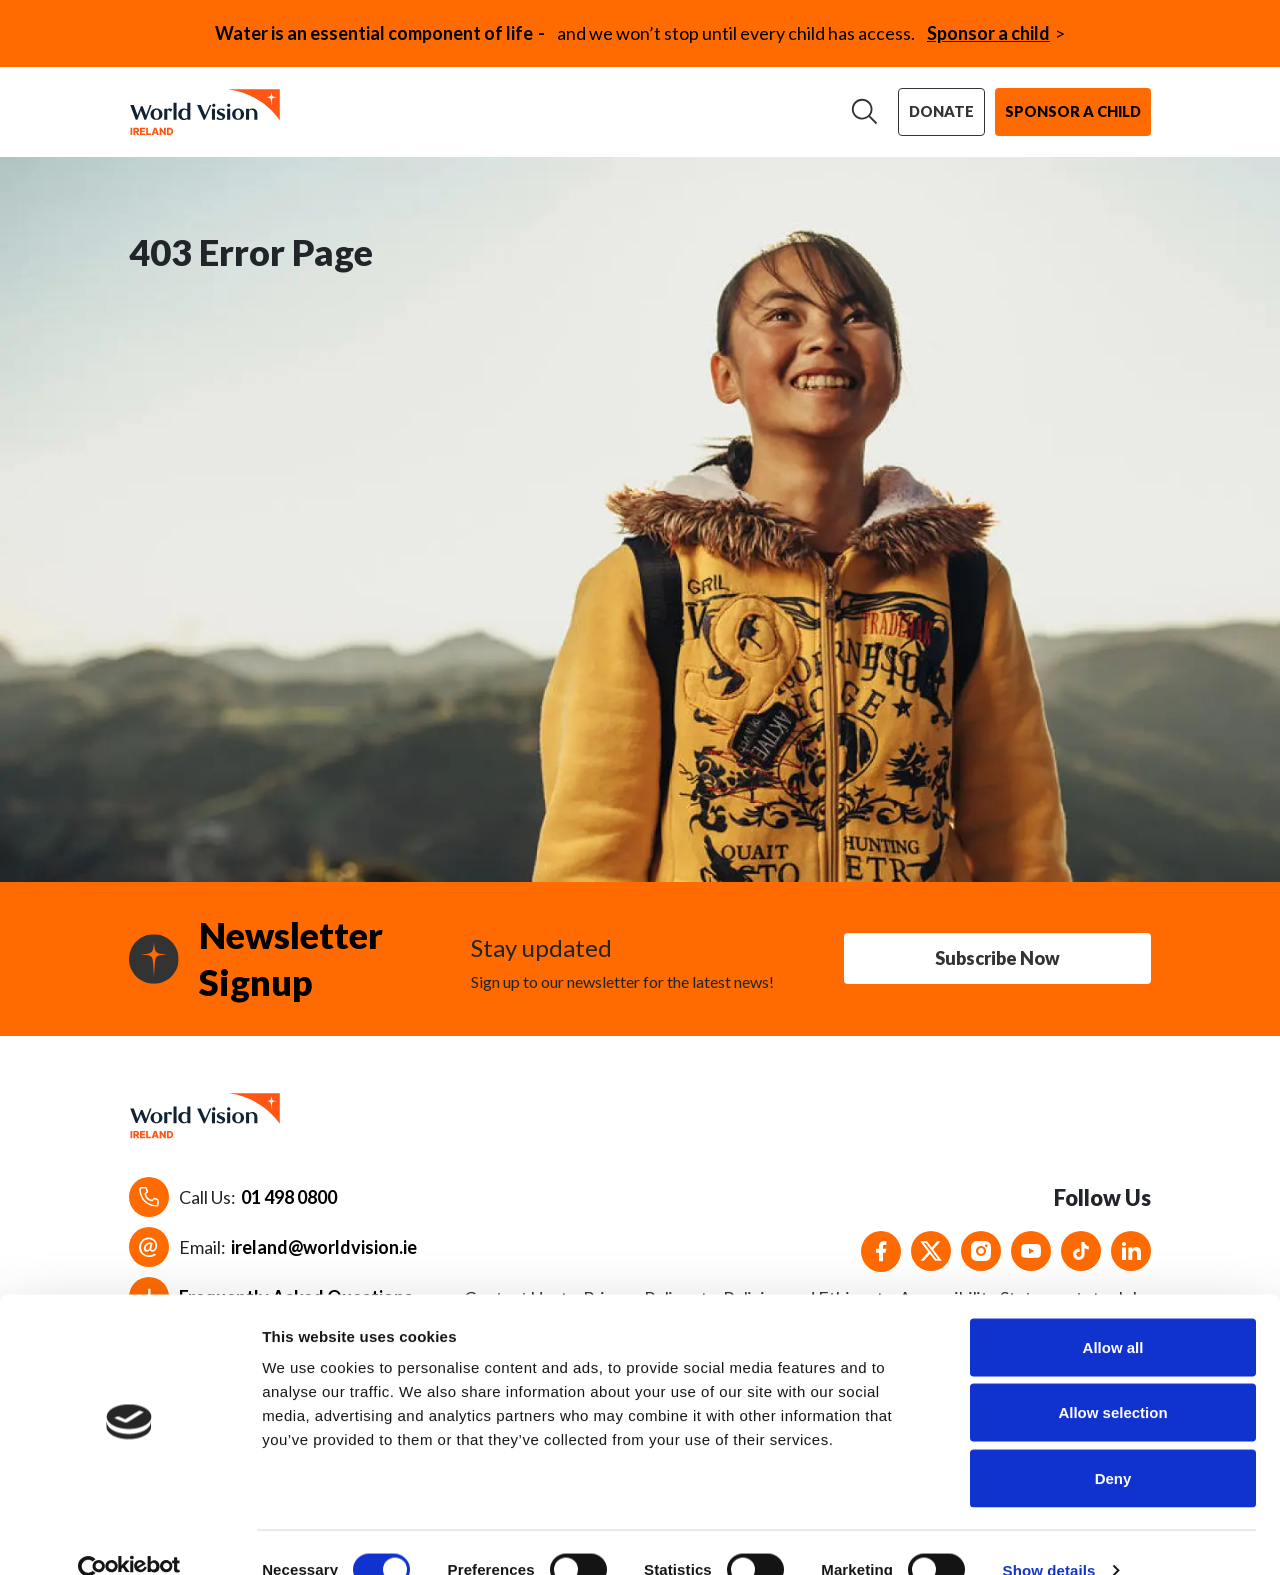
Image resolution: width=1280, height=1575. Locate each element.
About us (346, 104)
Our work (469, 104)
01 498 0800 (289, 1209)
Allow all (1113, 1312)
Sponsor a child (988, 33)
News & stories (758, 104)
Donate (947, 115)
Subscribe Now (997, 971)
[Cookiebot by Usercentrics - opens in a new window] (129, 1536)
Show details (1049, 1535)
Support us (603, 104)
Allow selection (1112, 1378)
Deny (1113, 1443)
